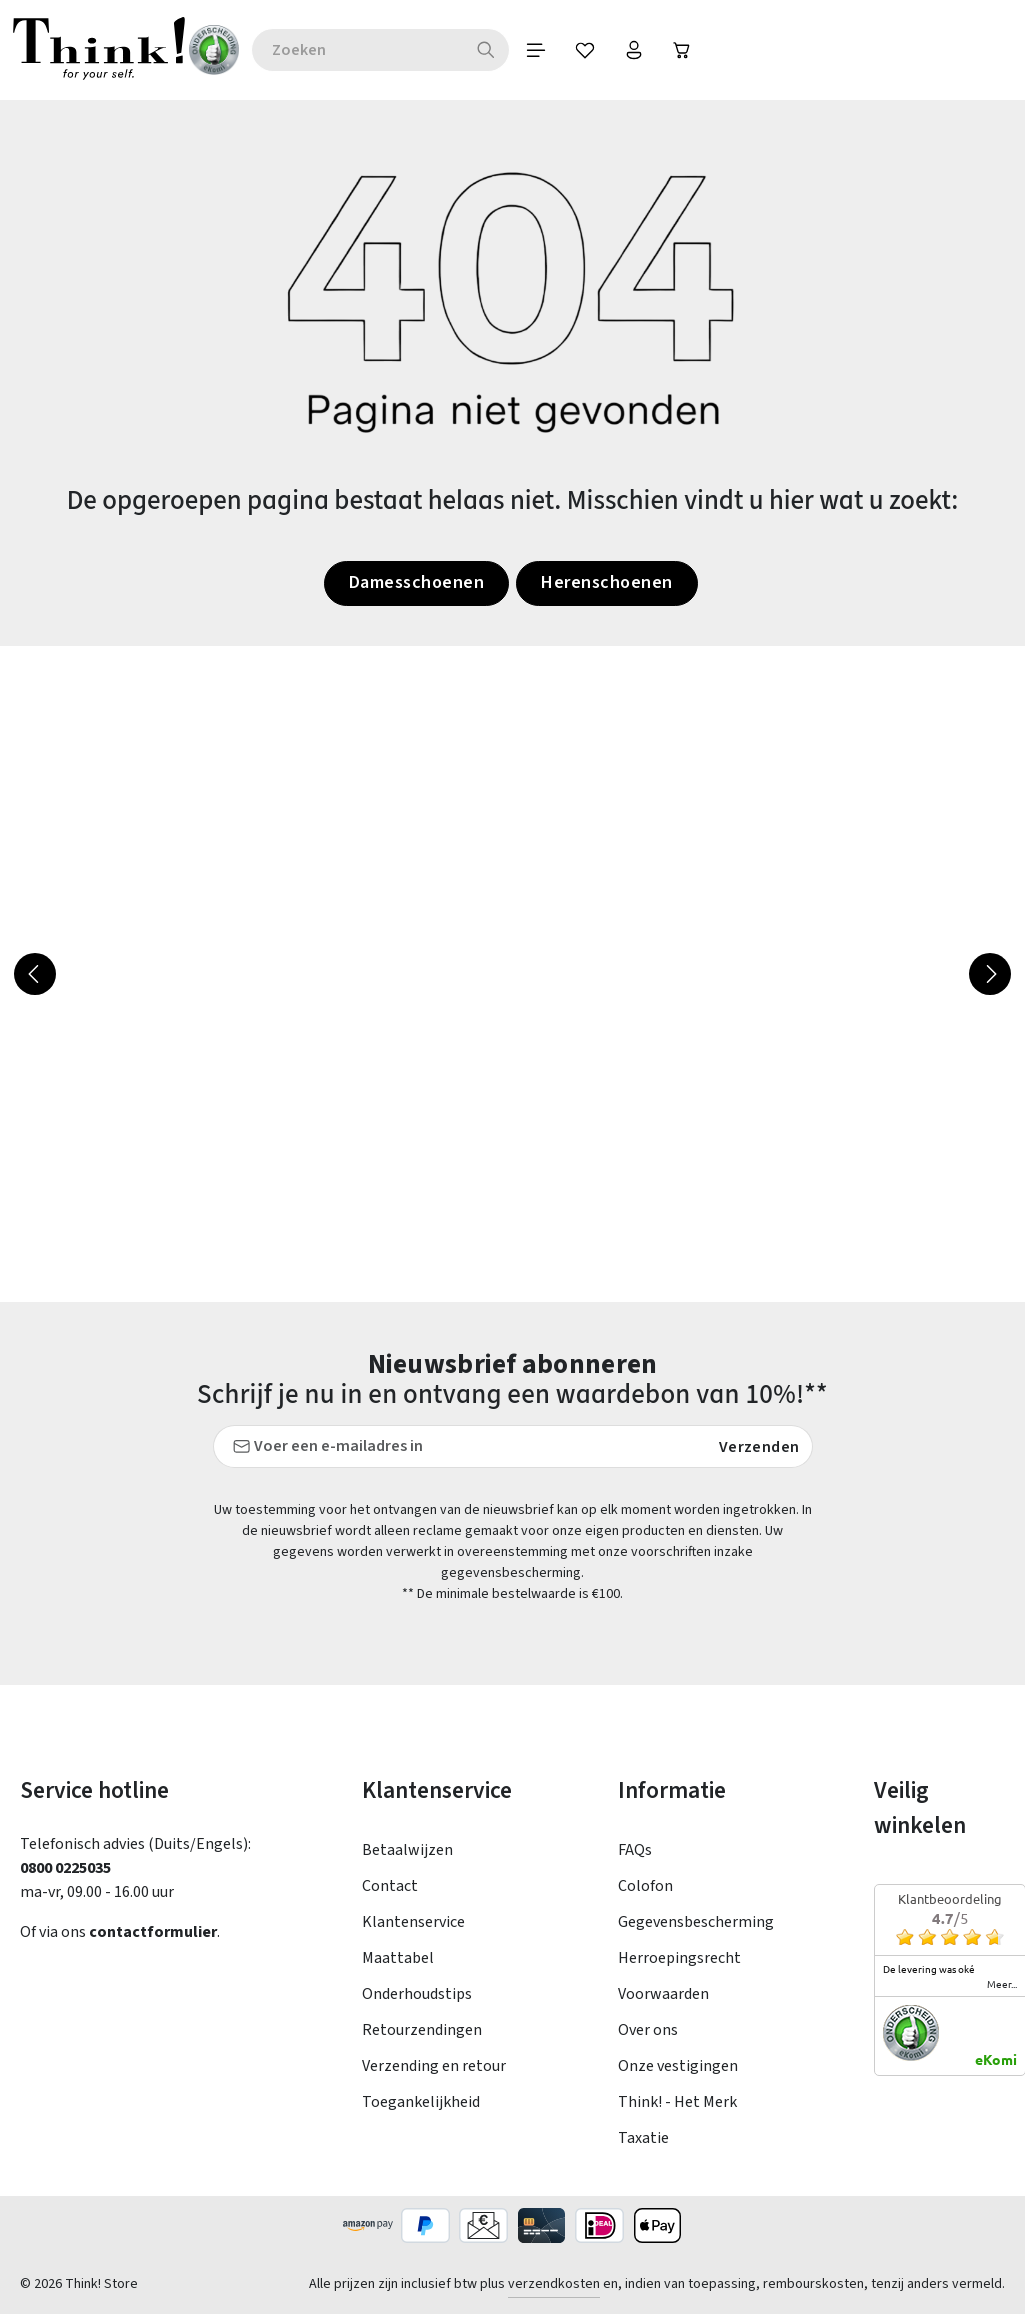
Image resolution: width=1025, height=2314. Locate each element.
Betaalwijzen (407, 1850)
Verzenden (759, 1447)
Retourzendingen (422, 2030)
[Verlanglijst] (597, 50)
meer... (1002, 1984)
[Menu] (547, 50)
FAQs (635, 1850)
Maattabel (398, 1958)
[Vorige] (35, 974)
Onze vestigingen (678, 2066)
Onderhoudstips (417, 1994)
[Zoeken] (496, 50)
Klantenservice (413, 1922)
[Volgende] (990, 974)
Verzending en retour (434, 2066)
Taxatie (643, 2138)
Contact (390, 1886)
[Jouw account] (647, 50)
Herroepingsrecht (679, 1958)
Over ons (648, 2030)
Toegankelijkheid (421, 2102)
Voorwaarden (663, 1994)
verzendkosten (554, 2284)
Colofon (645, 1886)
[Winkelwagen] (697, 50)
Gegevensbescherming (696, 1922)
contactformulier (153, 1932)
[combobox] (367, 50)
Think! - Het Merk (677, 2102)
